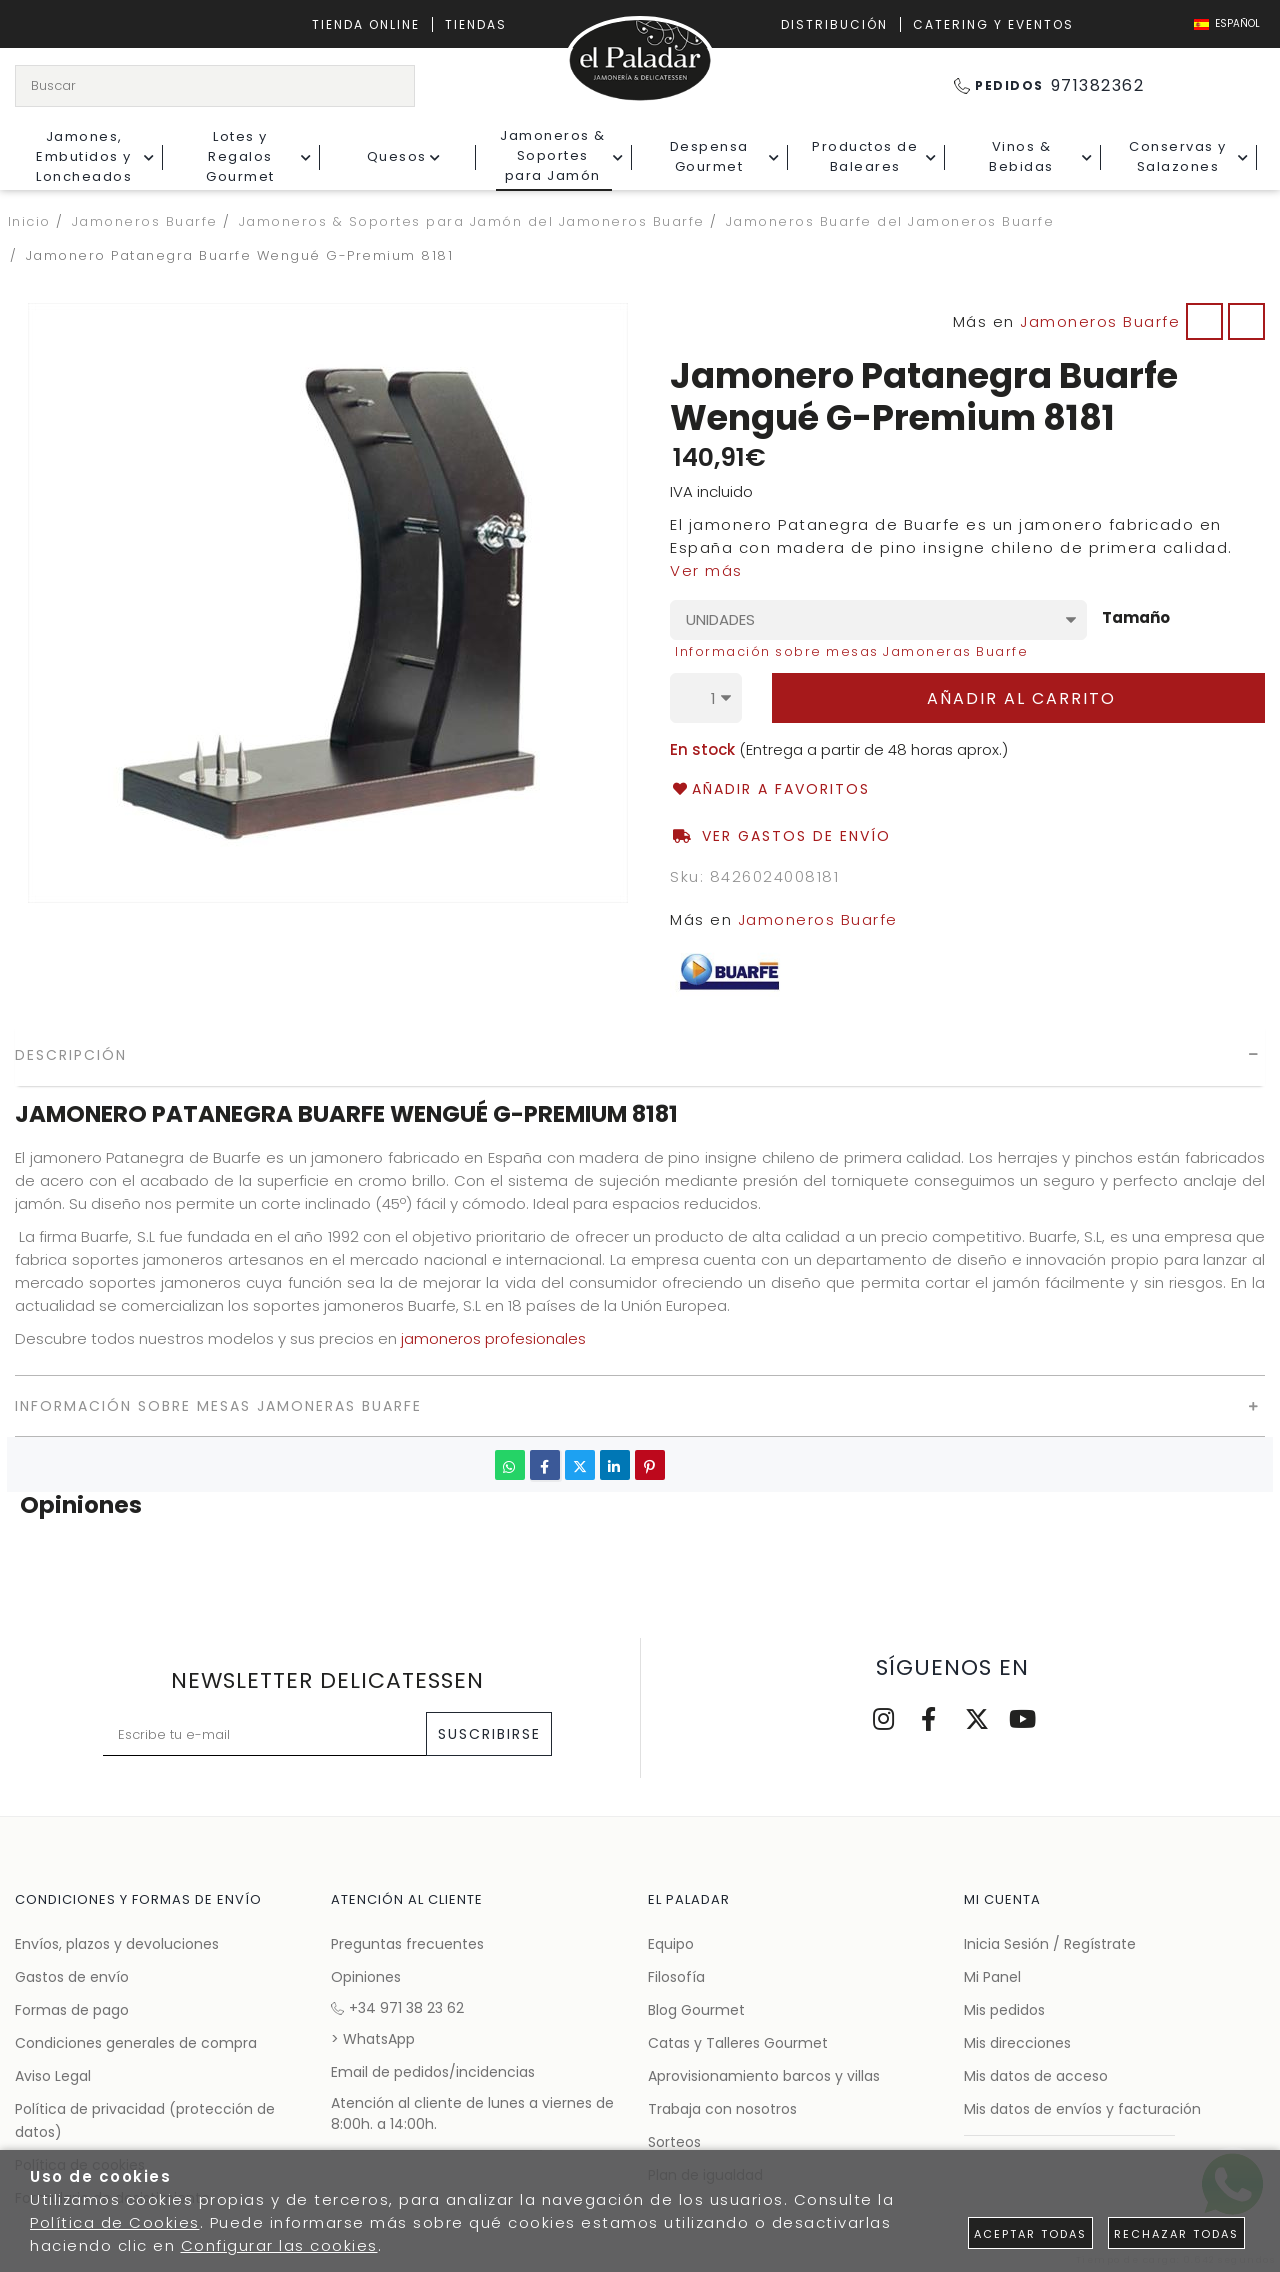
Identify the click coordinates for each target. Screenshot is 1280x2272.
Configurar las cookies (279, 2245)
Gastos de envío (72, 1977)
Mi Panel (992, 1977)
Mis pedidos (1004, 2010)
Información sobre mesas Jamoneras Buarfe (851, 651)
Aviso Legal (53, 2076)
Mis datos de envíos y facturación (1082, 2109)
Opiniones (366, 1977)
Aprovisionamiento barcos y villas (764, 2076)
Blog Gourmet (696, 2010)
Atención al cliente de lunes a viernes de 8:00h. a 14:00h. (472, 2113)
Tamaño (1136, 618)
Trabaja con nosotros (722, 2109)
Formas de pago (72, 2010)
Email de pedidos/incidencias (433, 2072)
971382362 (1049, 85)
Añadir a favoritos (770, 789)
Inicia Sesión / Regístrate (1050, 1944)
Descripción (71, 1055)
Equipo (671, 1944)
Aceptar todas (1030, 2234)
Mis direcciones (1017, 2043)
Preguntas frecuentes (407, 1944)
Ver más (706, 570)
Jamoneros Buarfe (1100, 321)
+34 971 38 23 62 (397, 2008)
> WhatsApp (373, 2039)
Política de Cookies (115, 2222)
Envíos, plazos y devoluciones (117, 1944)
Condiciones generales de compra (136, 2043)
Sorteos (674, 2142)
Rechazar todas (1176, 2234)
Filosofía (676, 1977)
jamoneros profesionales (493, 1338)
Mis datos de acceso (1036, 2076)
